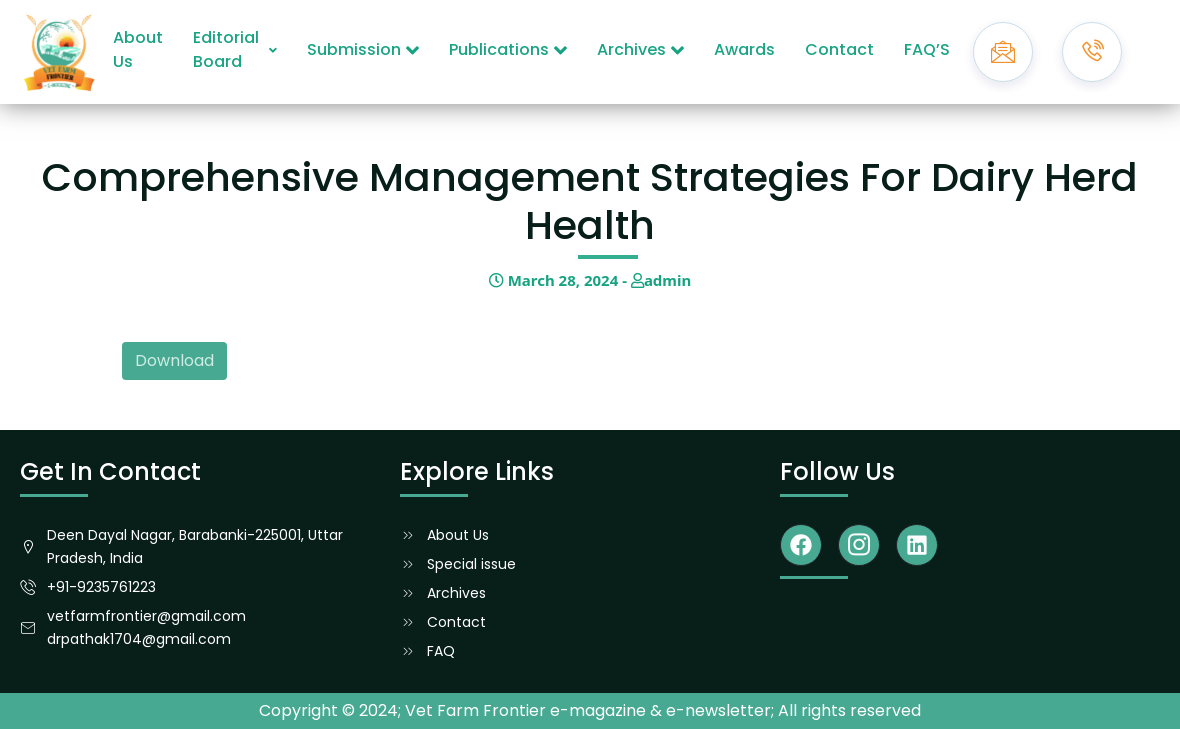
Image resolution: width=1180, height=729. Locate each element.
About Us (138, 49)
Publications (508, 49)
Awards (744, 49)
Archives (640, 49)
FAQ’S (927, 49)
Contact (839, 49)
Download (174, 360)
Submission (363, 49)
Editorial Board (235, 49)
